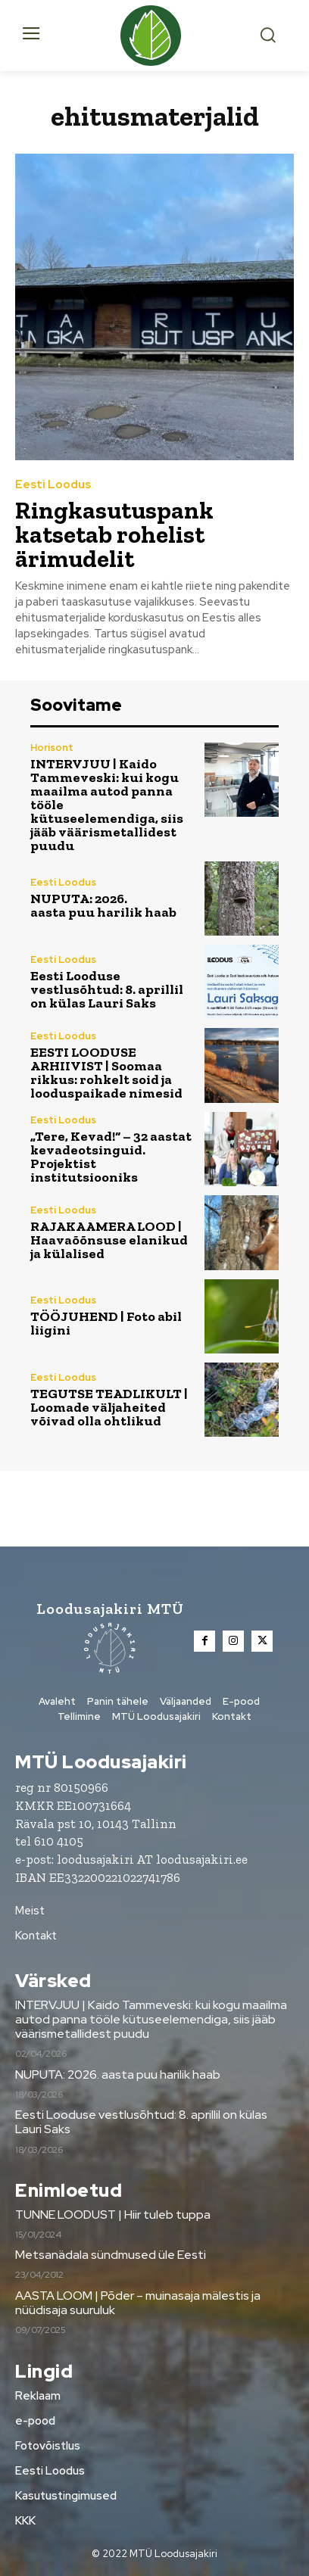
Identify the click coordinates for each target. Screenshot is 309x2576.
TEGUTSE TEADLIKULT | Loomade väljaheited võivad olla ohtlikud (109, 1407)
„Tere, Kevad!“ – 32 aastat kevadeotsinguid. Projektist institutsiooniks (111, 1156)
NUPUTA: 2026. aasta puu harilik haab (103, 905)
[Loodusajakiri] (154, 35)
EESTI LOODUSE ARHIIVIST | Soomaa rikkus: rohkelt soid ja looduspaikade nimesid (106, 1072)
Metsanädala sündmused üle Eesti (110, 2255)
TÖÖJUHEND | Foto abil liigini (106, 1323)
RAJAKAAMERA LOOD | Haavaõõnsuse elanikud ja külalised (109, 1240)
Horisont (51, 747)
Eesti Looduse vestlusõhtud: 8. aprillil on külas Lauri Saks (106, 989)
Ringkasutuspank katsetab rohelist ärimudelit (114, 534)
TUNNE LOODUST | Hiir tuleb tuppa (113, 2214)
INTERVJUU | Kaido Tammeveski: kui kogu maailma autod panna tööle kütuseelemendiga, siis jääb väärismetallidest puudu (151, 2019)
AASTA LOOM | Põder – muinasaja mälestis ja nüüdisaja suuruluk (138, 2303)
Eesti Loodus (53, 485)
